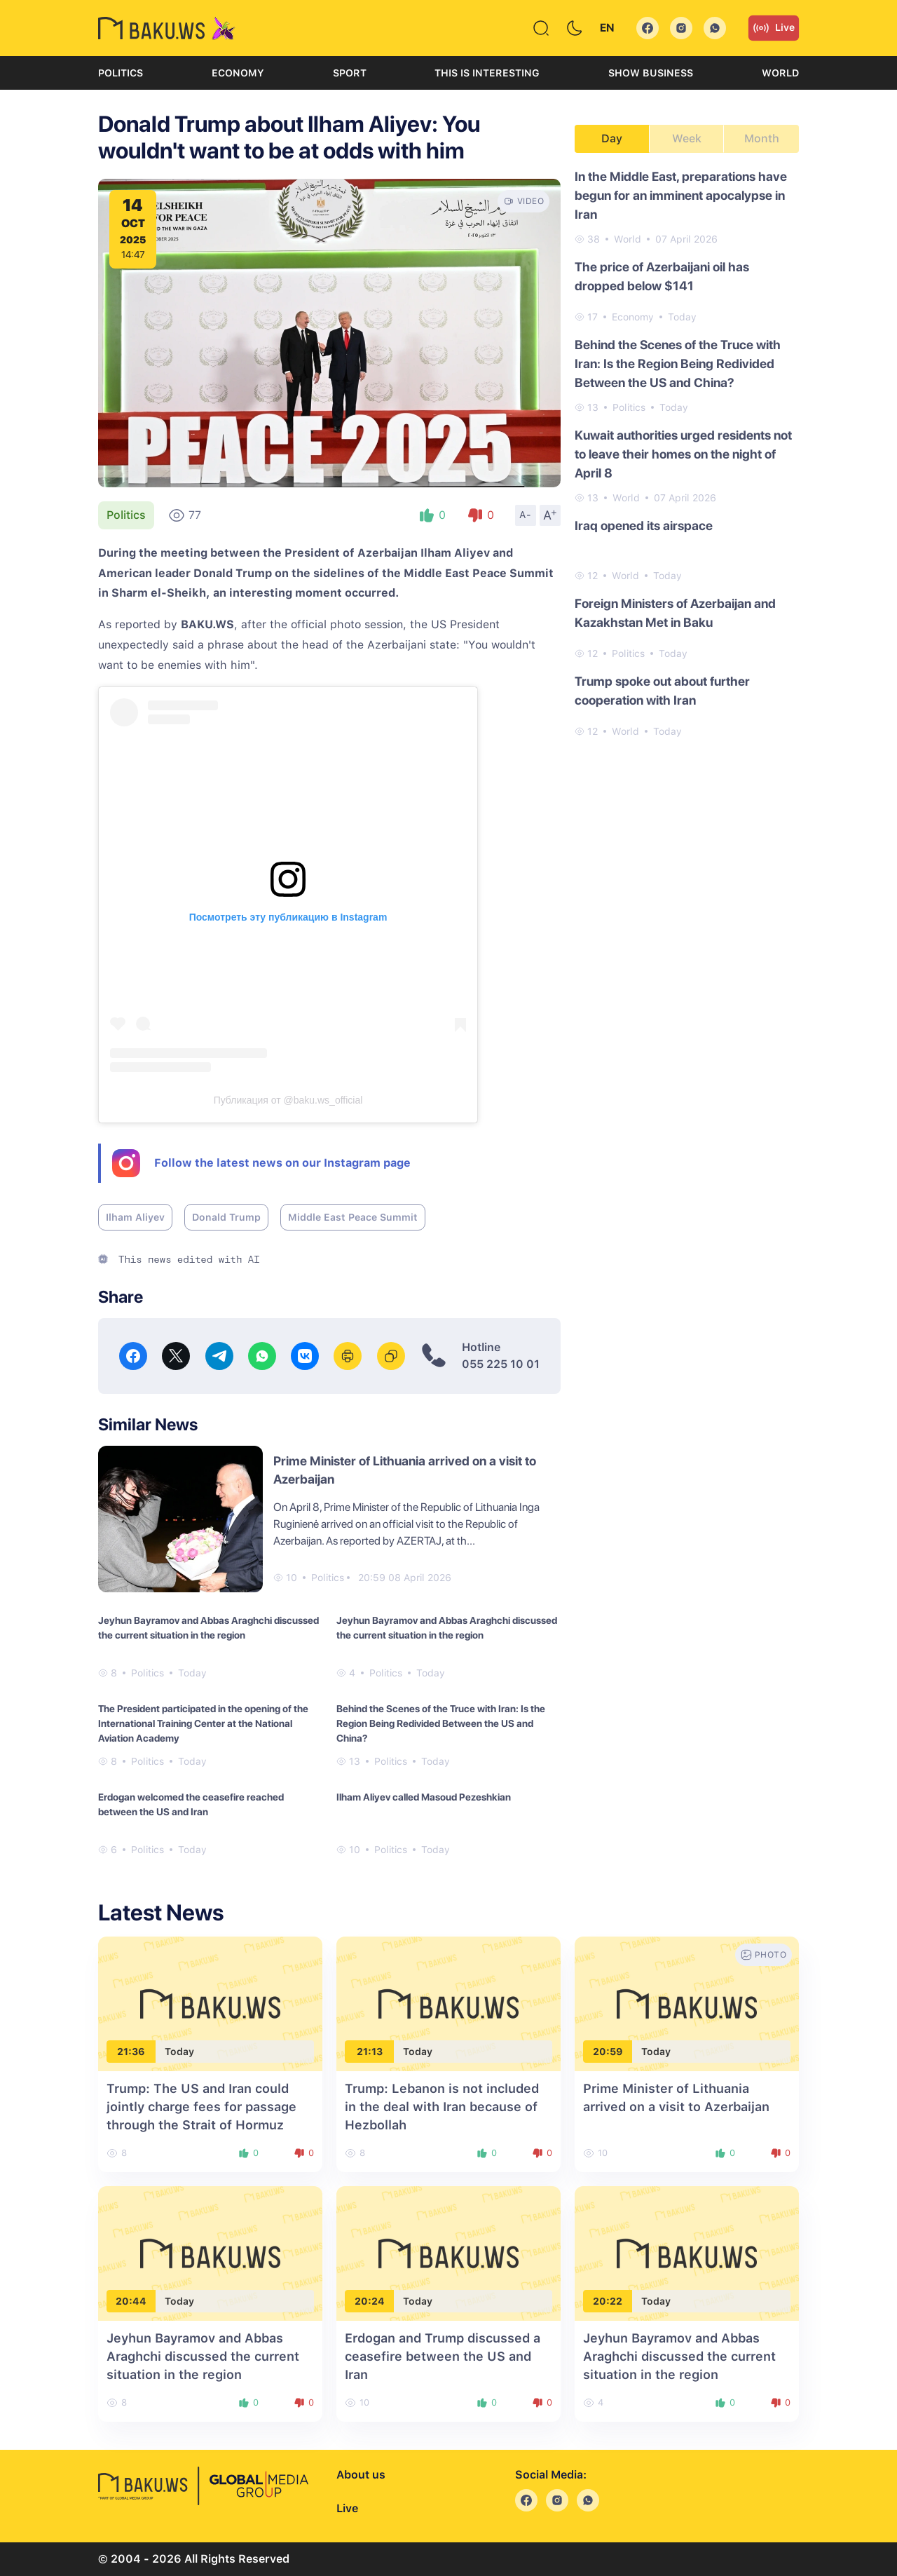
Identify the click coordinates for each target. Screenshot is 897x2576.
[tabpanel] (687, 453)
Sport (350, 73)
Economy (238, 73)
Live (774, 28)
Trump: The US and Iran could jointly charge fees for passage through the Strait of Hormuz (201, 2106)
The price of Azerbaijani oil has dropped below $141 (662, 276)
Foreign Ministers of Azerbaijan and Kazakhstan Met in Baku (675, 613)
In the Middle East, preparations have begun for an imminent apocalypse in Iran (681, 195)
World (780, 73)
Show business (650, 73)
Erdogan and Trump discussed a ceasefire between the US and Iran (442, 2356)
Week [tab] (686, 138)
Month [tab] (761, 138)
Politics (120, 73)
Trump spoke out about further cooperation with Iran (662, 690)
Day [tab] (611, 138)
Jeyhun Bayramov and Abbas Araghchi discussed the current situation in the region (208, 1628)
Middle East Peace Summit (353, 1217)
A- (525, 514)
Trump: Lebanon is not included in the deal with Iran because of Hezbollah (442, 2106)
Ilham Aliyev (135, 1217)
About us (360, 2474)
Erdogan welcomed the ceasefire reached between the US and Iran (191, 1804)
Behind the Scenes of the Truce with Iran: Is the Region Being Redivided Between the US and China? (440, 1723)
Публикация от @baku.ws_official (288, 1100)
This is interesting (487, 73)
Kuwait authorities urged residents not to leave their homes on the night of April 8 (683, 454)
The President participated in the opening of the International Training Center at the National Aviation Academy (203, 1723)
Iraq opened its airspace (644, 525)
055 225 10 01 (501, 1364)
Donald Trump (226, 1217)
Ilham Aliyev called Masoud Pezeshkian (423, 1797)
